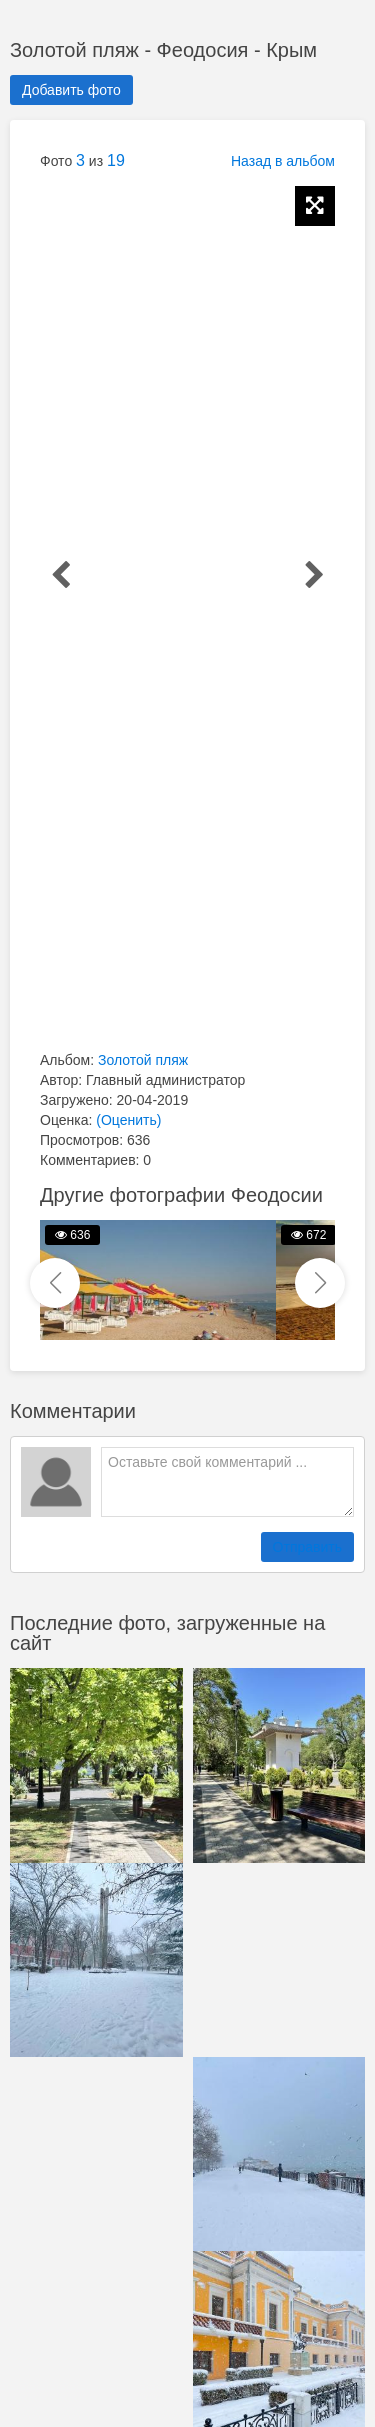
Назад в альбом (283, 161)
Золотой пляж (143, 1060)
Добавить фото (71, 90)
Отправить (307, 1547)
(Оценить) (128, 1120)
